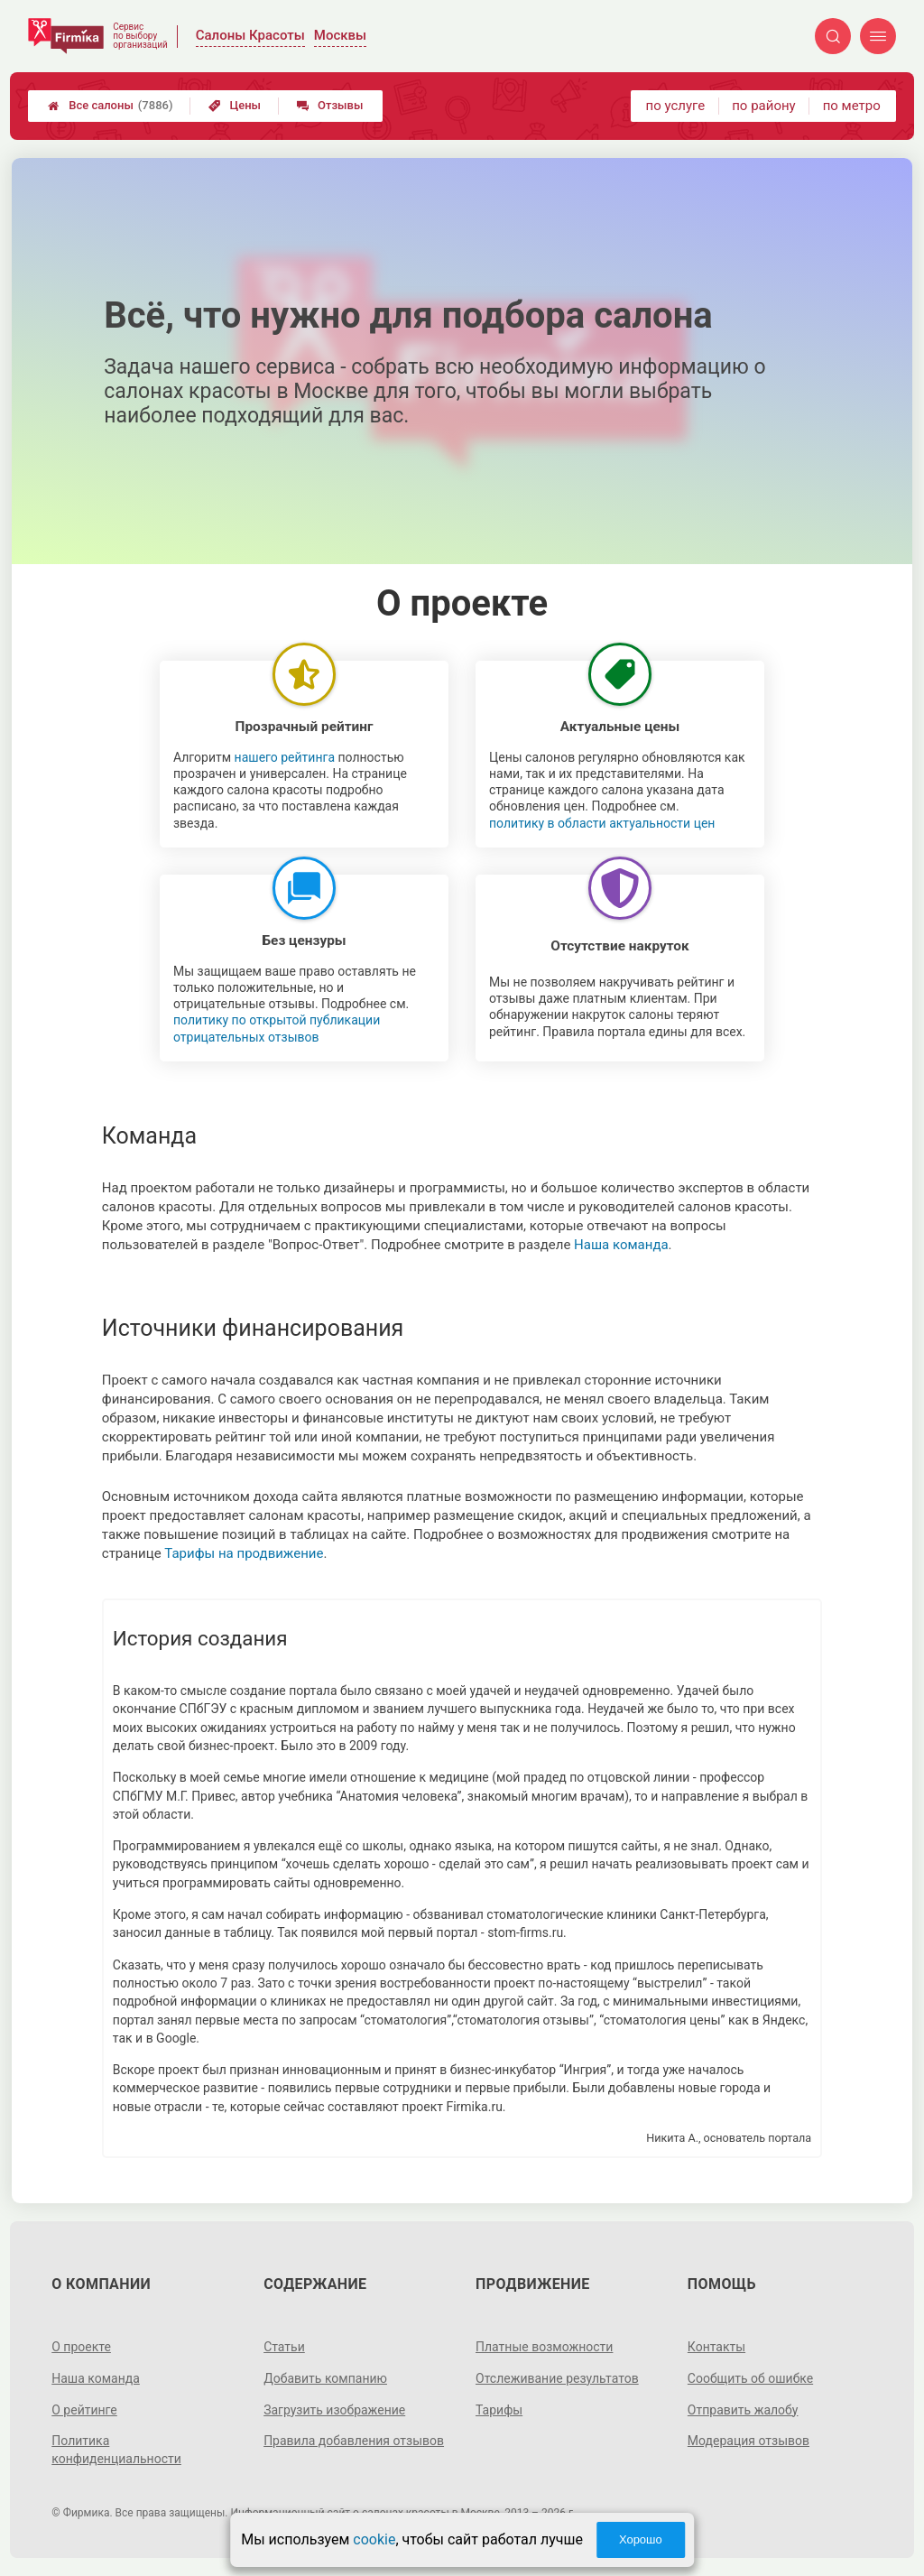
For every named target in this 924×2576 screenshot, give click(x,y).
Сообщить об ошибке (750, 2378)
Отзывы (330, 105)
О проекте (81, 2347)
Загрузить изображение (334, 2410)
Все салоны (110, 105)
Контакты (716, 2347)
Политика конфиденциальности (116, 2449)
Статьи (284, 2347)
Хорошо (640, 2539)
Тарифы (499, 2410)
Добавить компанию (325, 2378)
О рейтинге (84, 2410)
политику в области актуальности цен (602, 823)
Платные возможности (544, 2347)
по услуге (676, 105)
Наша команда (621, 1245)
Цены (234, 105)
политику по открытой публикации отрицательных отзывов (276, 1028)
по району (763, 105)
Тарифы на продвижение (243, 1553)
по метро (852, 105)
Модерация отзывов (748, 2440)
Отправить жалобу (743, 2410)
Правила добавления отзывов (353, 2440)
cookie (374, 2539)
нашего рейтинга (285, 757)
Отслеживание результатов (557, 2378)
